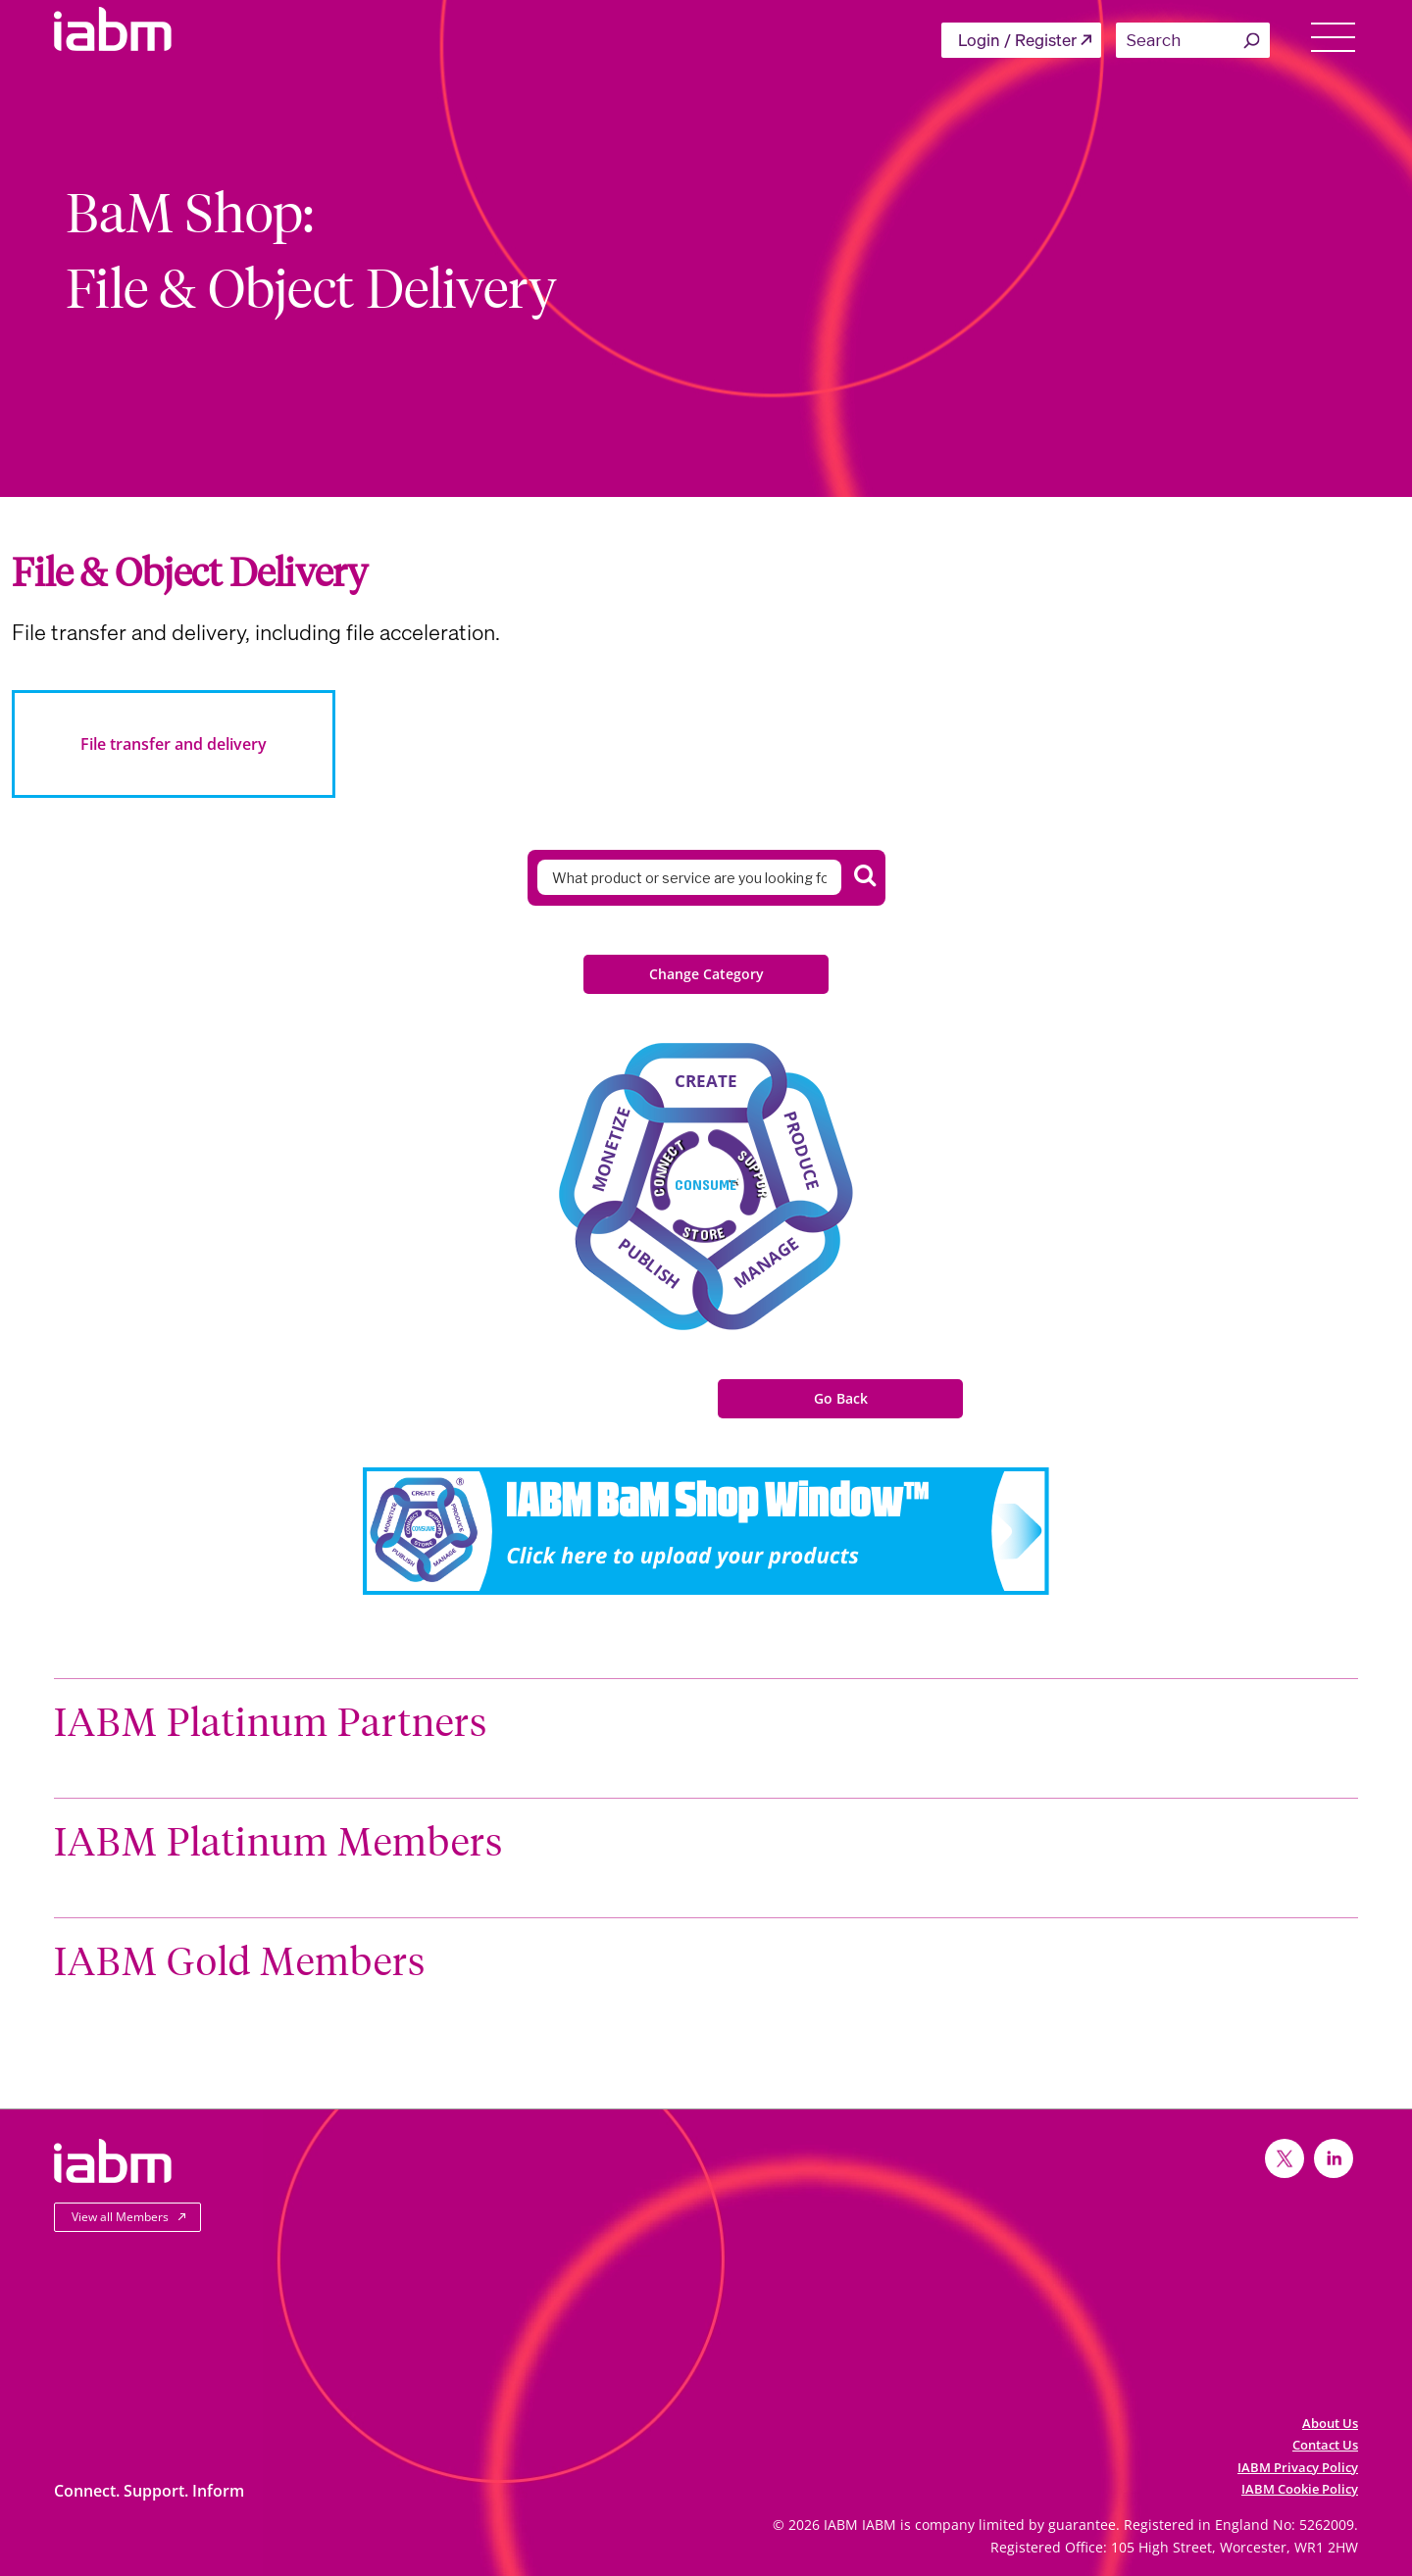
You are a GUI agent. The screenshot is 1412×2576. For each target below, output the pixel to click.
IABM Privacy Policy (1297, 2467)
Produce (802, 1151)
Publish (649, 1263)
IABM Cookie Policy (1299, 2489)
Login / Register (1017, 39)
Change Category (706, 974)
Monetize (610, 1149)
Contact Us (1325, 2444)
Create (706, 1080)
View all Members (120, 2216)
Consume (705, 1184)
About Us (1330, 2423)
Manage (766, 1262)
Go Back (841, 1398)
